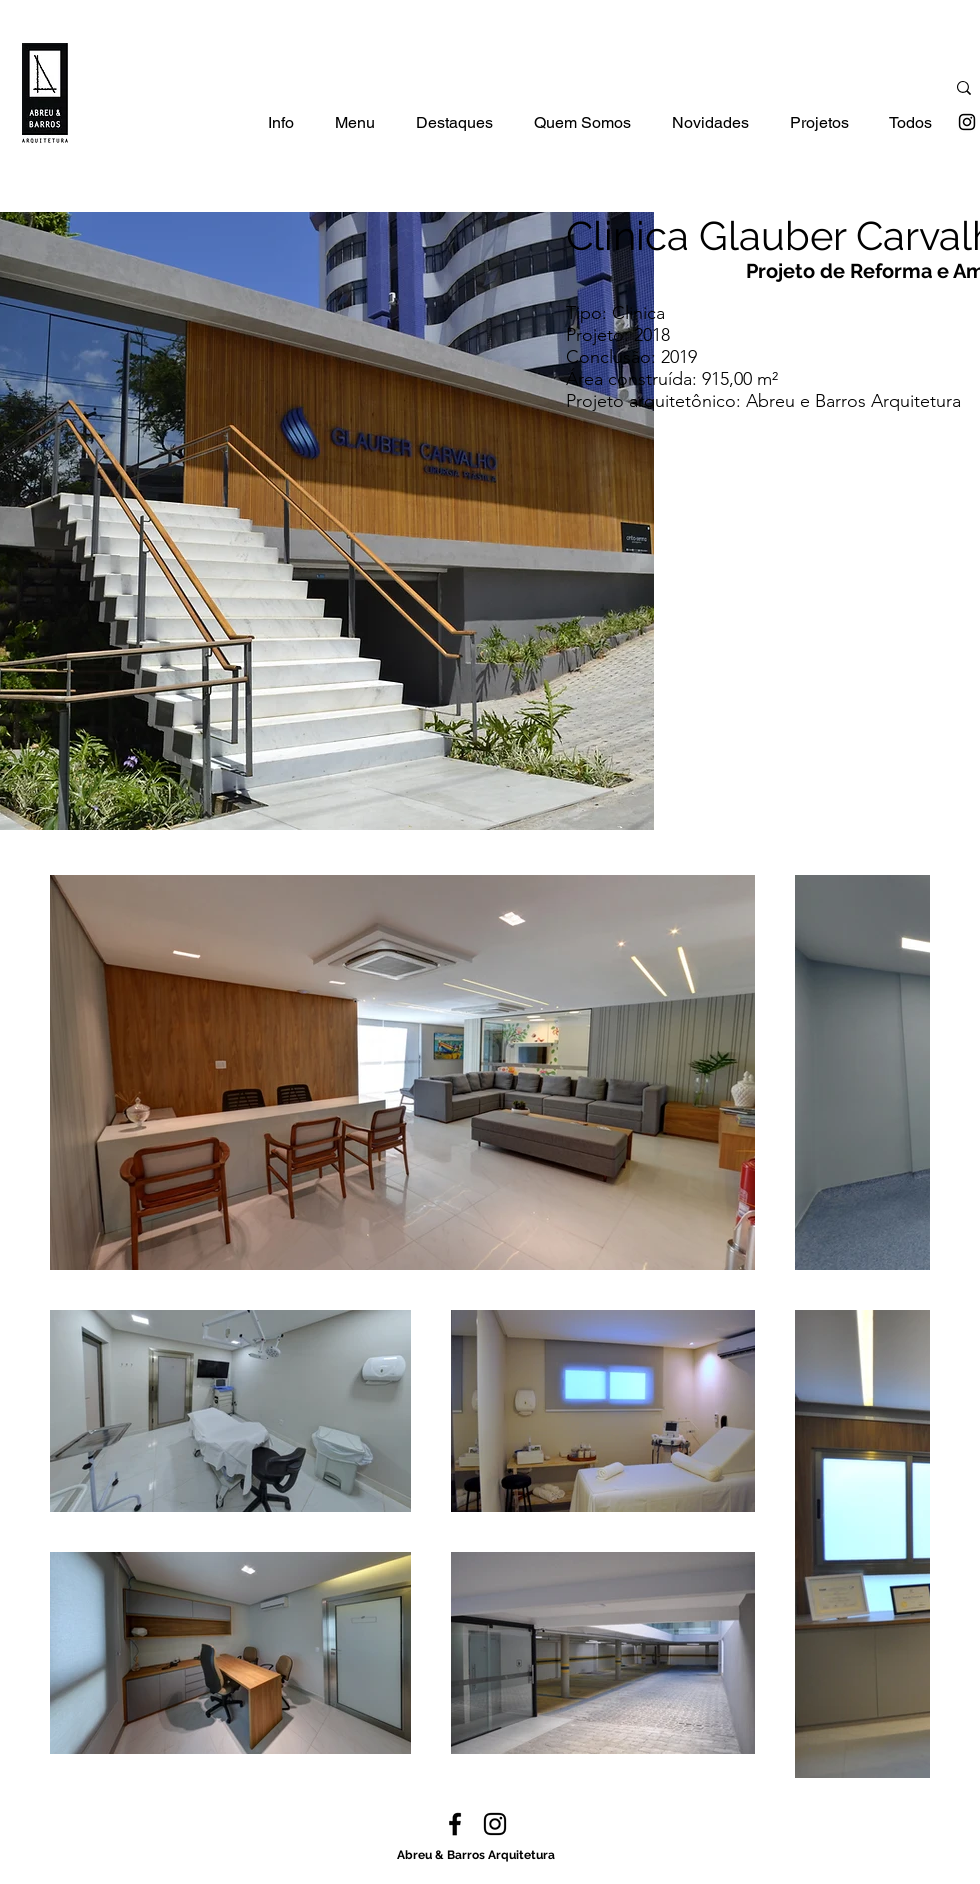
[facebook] (455, 1824)
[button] (280, 129)
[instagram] (967, 122)
